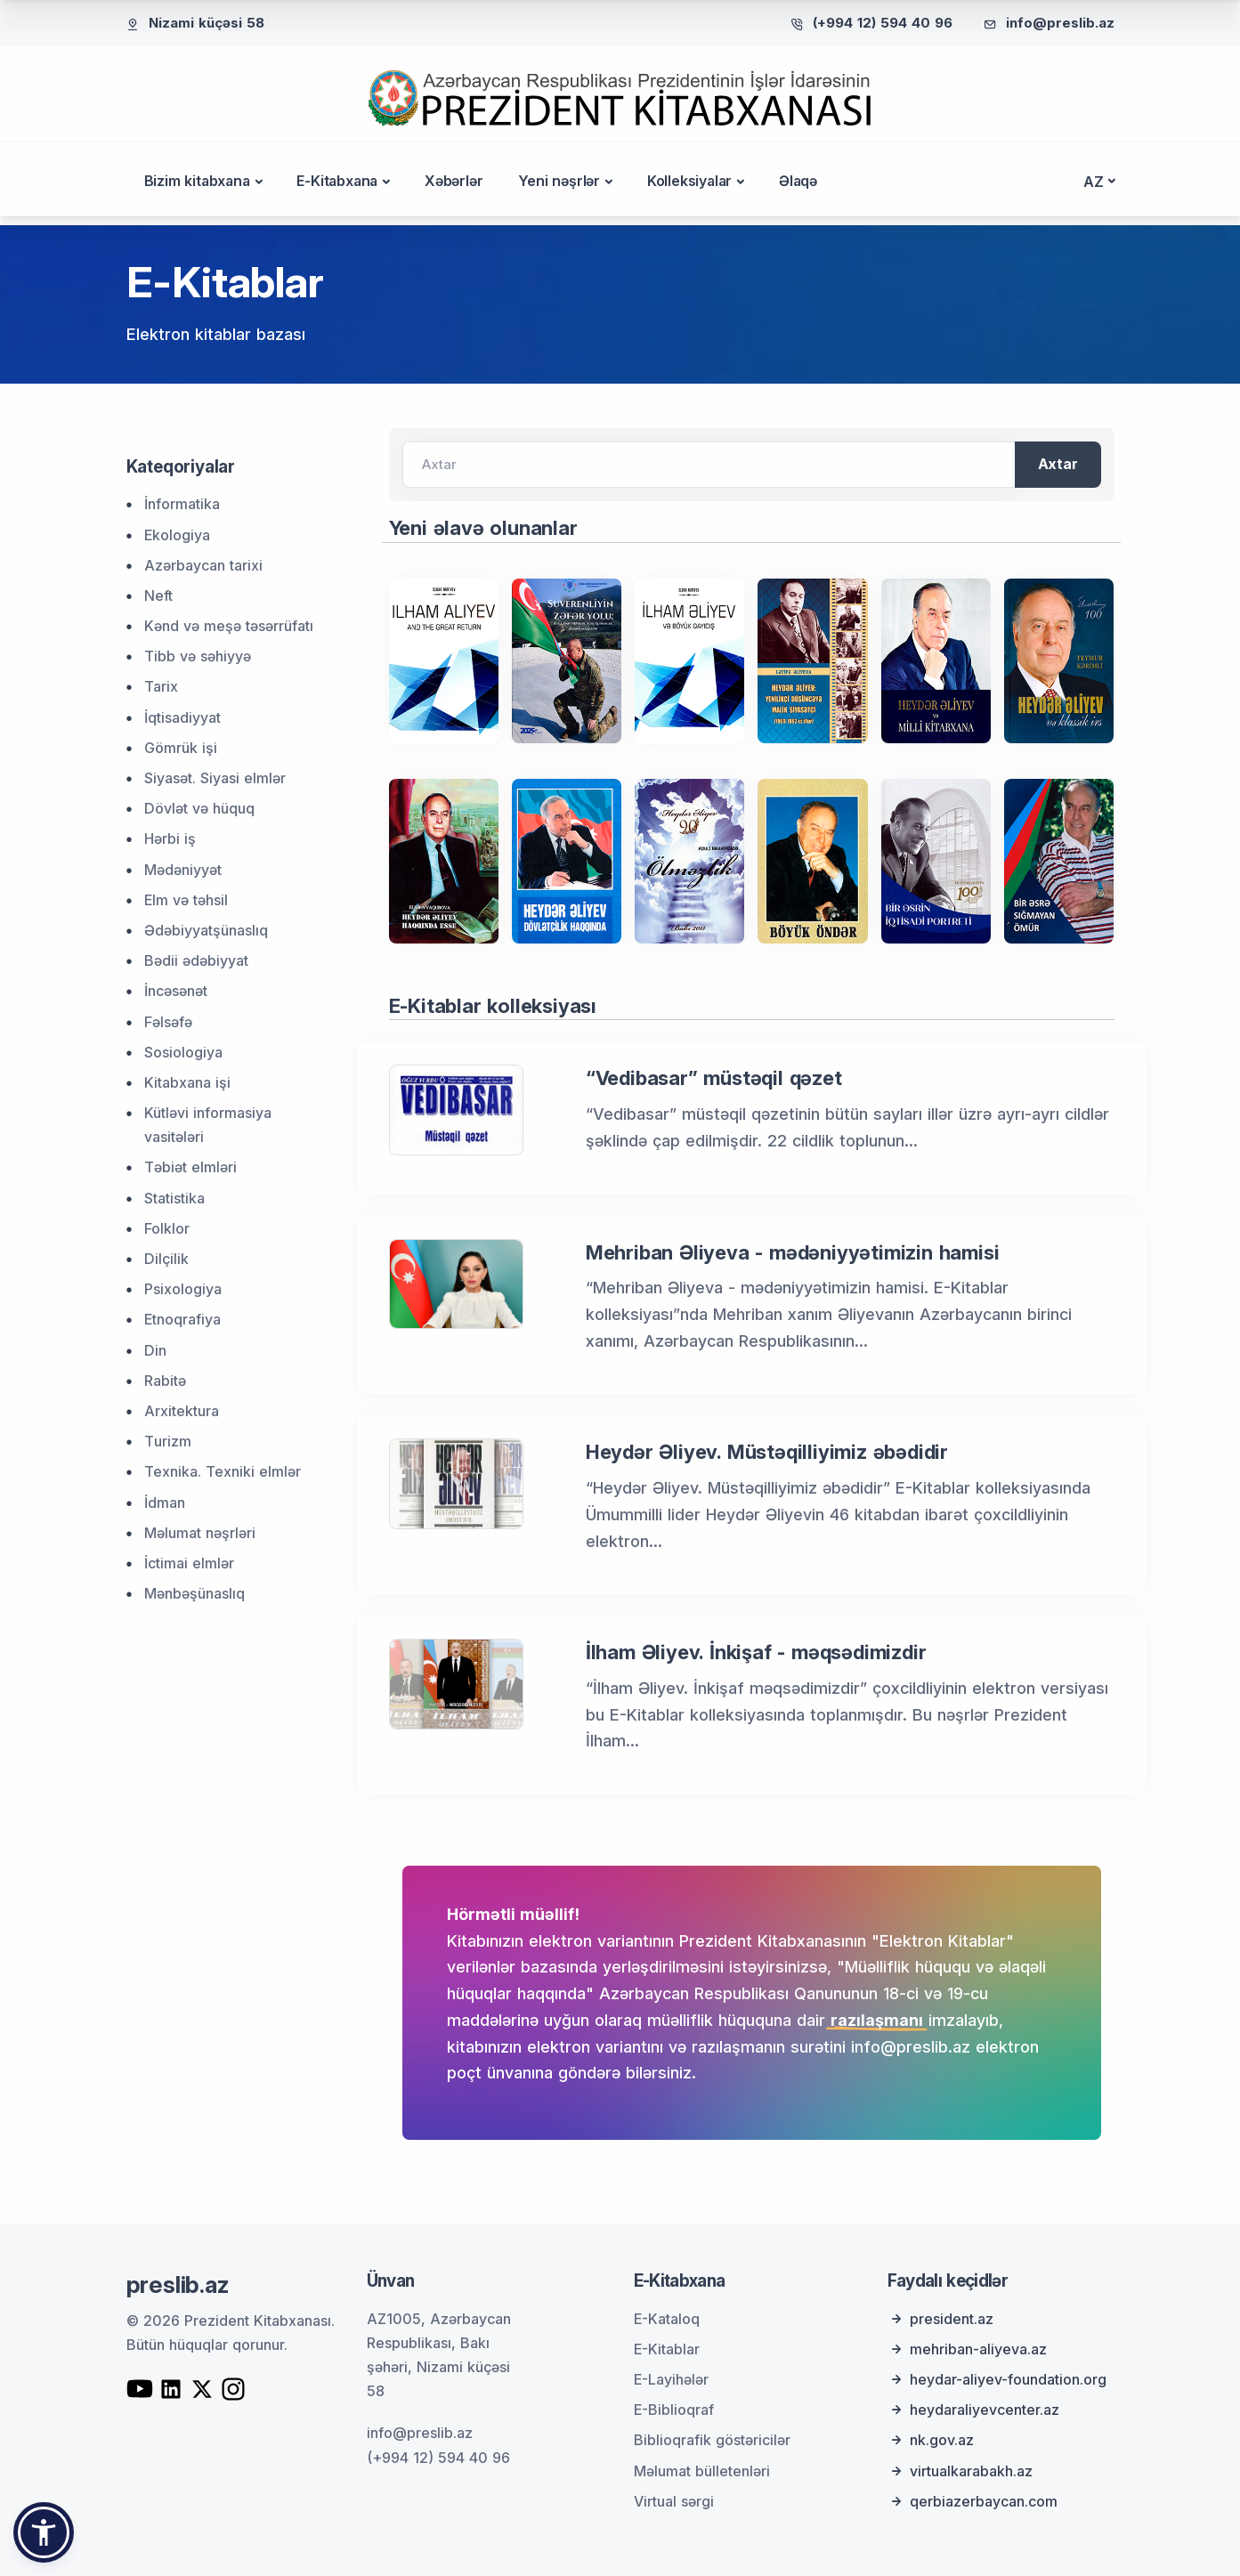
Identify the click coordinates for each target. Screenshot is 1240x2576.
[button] (43, 2532)
